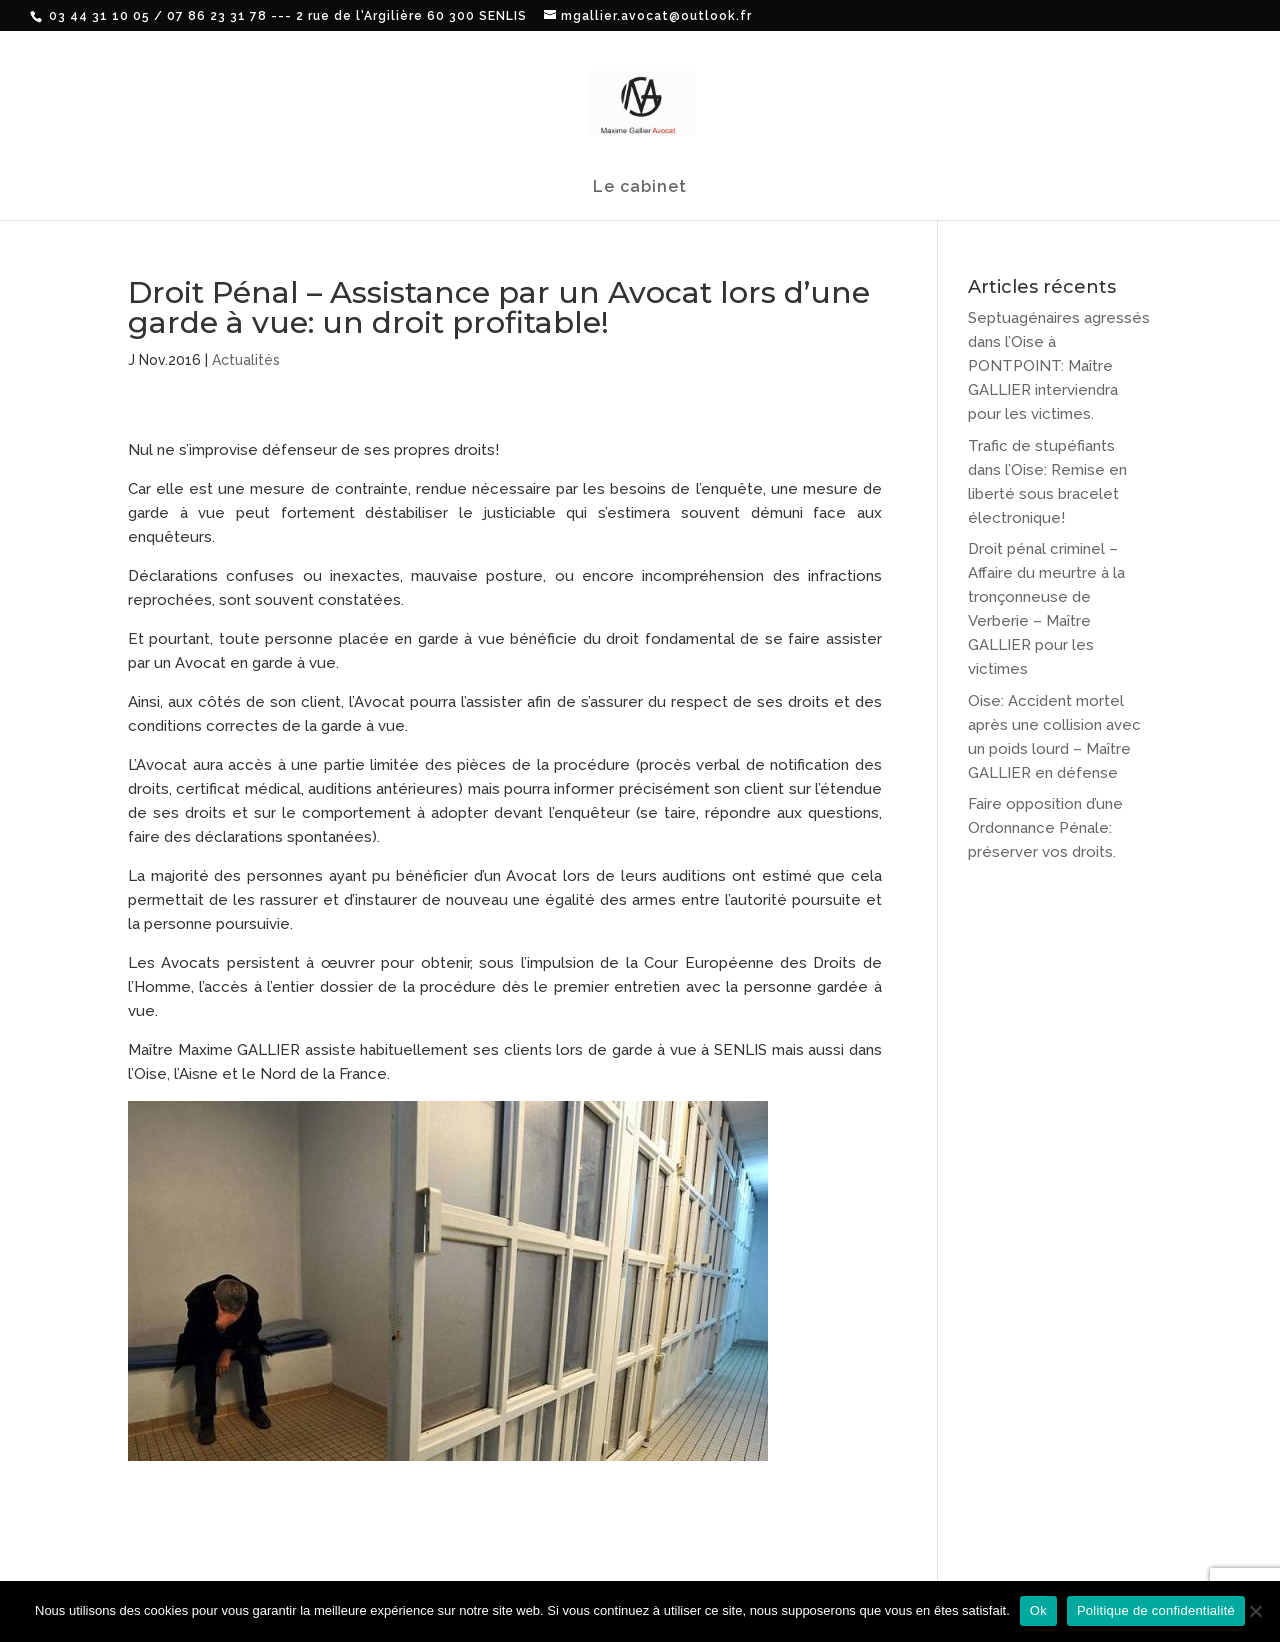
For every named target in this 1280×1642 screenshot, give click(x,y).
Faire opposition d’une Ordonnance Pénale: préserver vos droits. (1045, 828)
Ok (1038, 1610)
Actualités (246, 360)
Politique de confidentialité (1156, 1610)
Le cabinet (640, 188)
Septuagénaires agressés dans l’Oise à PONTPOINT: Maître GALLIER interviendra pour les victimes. (1059, 366)
